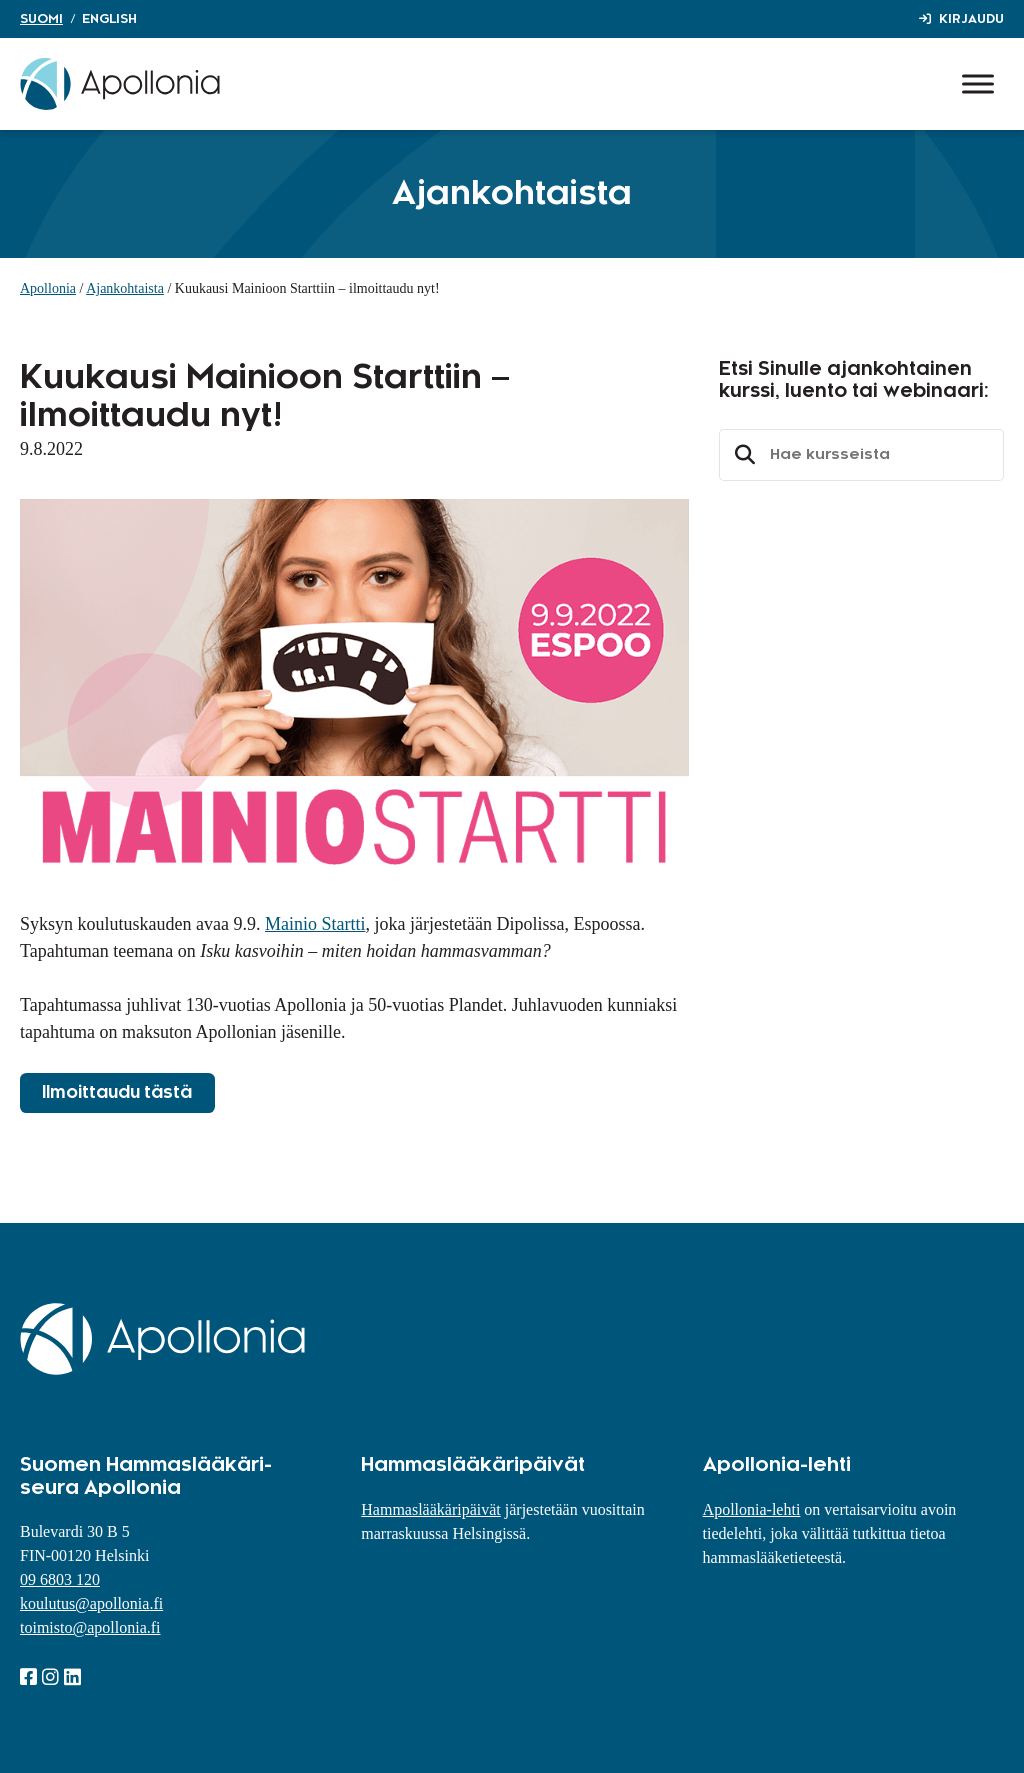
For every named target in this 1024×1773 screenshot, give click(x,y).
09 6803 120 (60, 1579)
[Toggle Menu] (978, 83)
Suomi (41, 19)
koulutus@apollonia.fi (91, 1603)
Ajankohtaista (125, 288)
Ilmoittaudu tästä (117, 1093)
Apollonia (48, 288)
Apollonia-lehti (752, 1509)
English (109, 19)
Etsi (742, 455)
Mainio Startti (315, 924)
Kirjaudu (971, 19)
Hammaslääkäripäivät (431, 1509)
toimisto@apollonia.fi (90, 1627)
